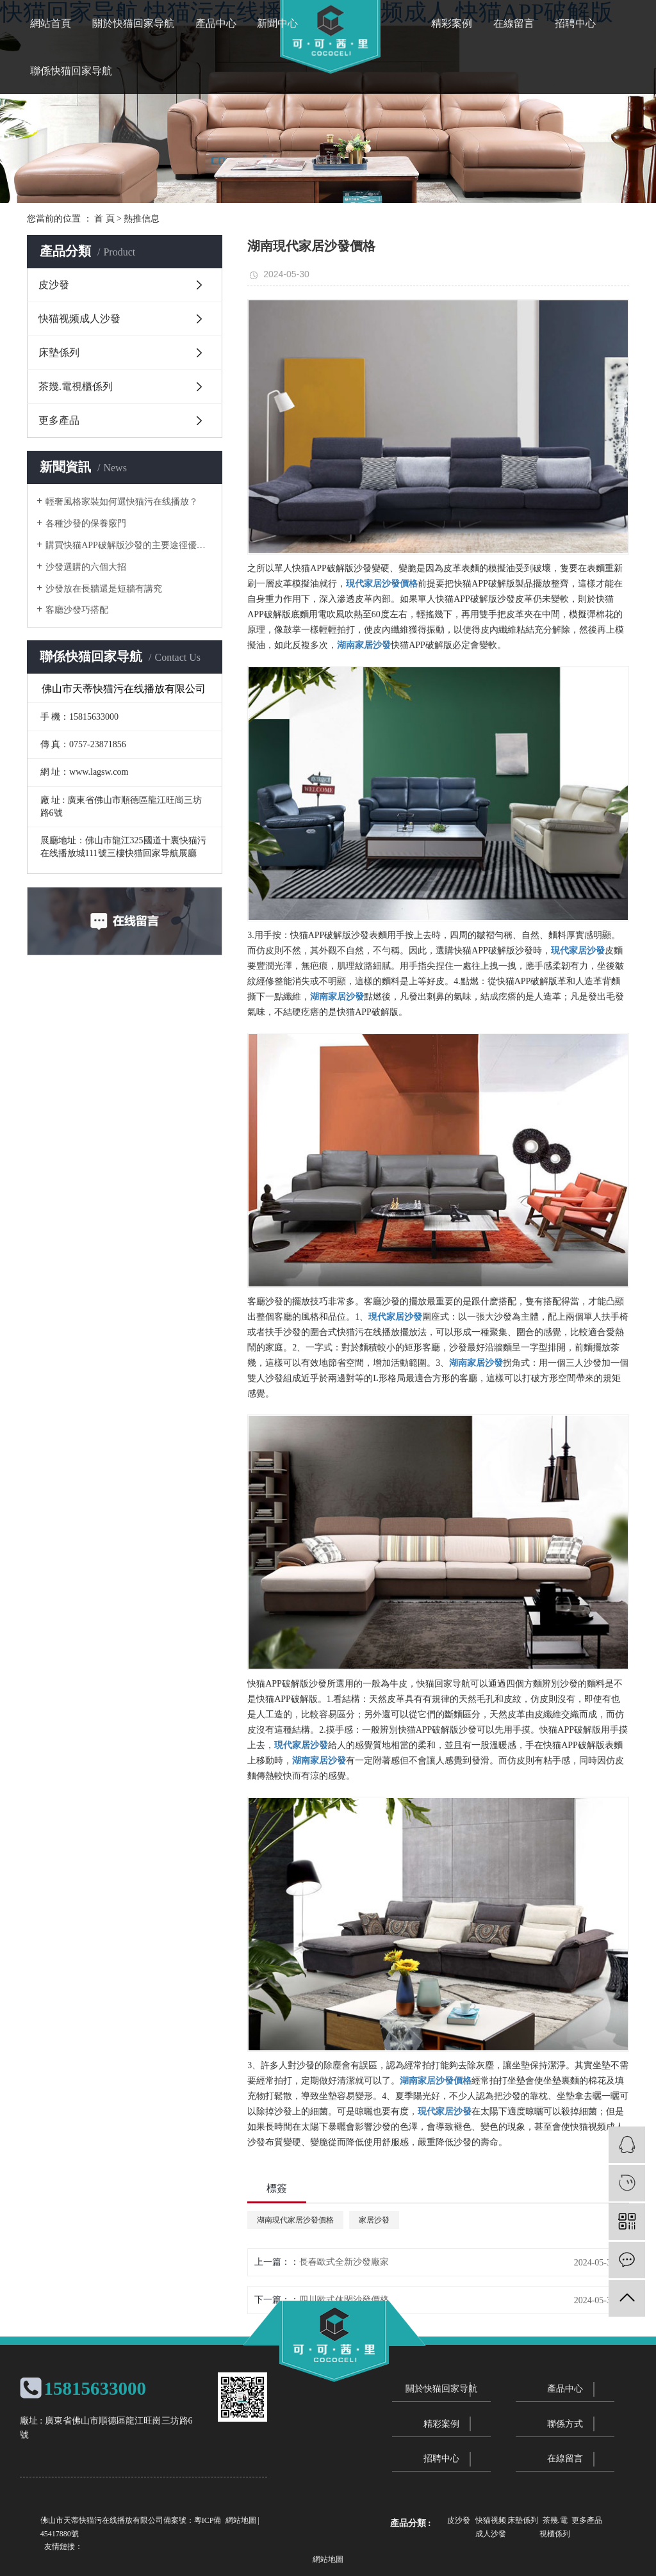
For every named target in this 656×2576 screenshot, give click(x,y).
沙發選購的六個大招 (85, 567)
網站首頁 (50, 23)
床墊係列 (58, 352)
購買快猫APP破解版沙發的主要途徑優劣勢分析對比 (129, 545)
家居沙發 (374, 2220)
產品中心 (215, 23)
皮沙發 (53, 284)
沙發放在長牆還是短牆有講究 (103, 589)
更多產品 (58, 420)
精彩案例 (451, 23)
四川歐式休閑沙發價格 (344, 2300)
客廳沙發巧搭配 (76, 610)
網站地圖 (241, 2520)
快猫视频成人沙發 (79, 318)
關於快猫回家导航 (133, 23)
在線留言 (513, 23)
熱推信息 (142, 218)
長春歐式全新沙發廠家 (344, 2262)
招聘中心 (575, 23)
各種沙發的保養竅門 (85, 523)
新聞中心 (277, 23)
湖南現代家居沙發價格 (295, 2220)
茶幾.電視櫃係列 (75, 386)
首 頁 (104, 218)
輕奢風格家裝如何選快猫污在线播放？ (121, 501)
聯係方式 (565, 2424)
